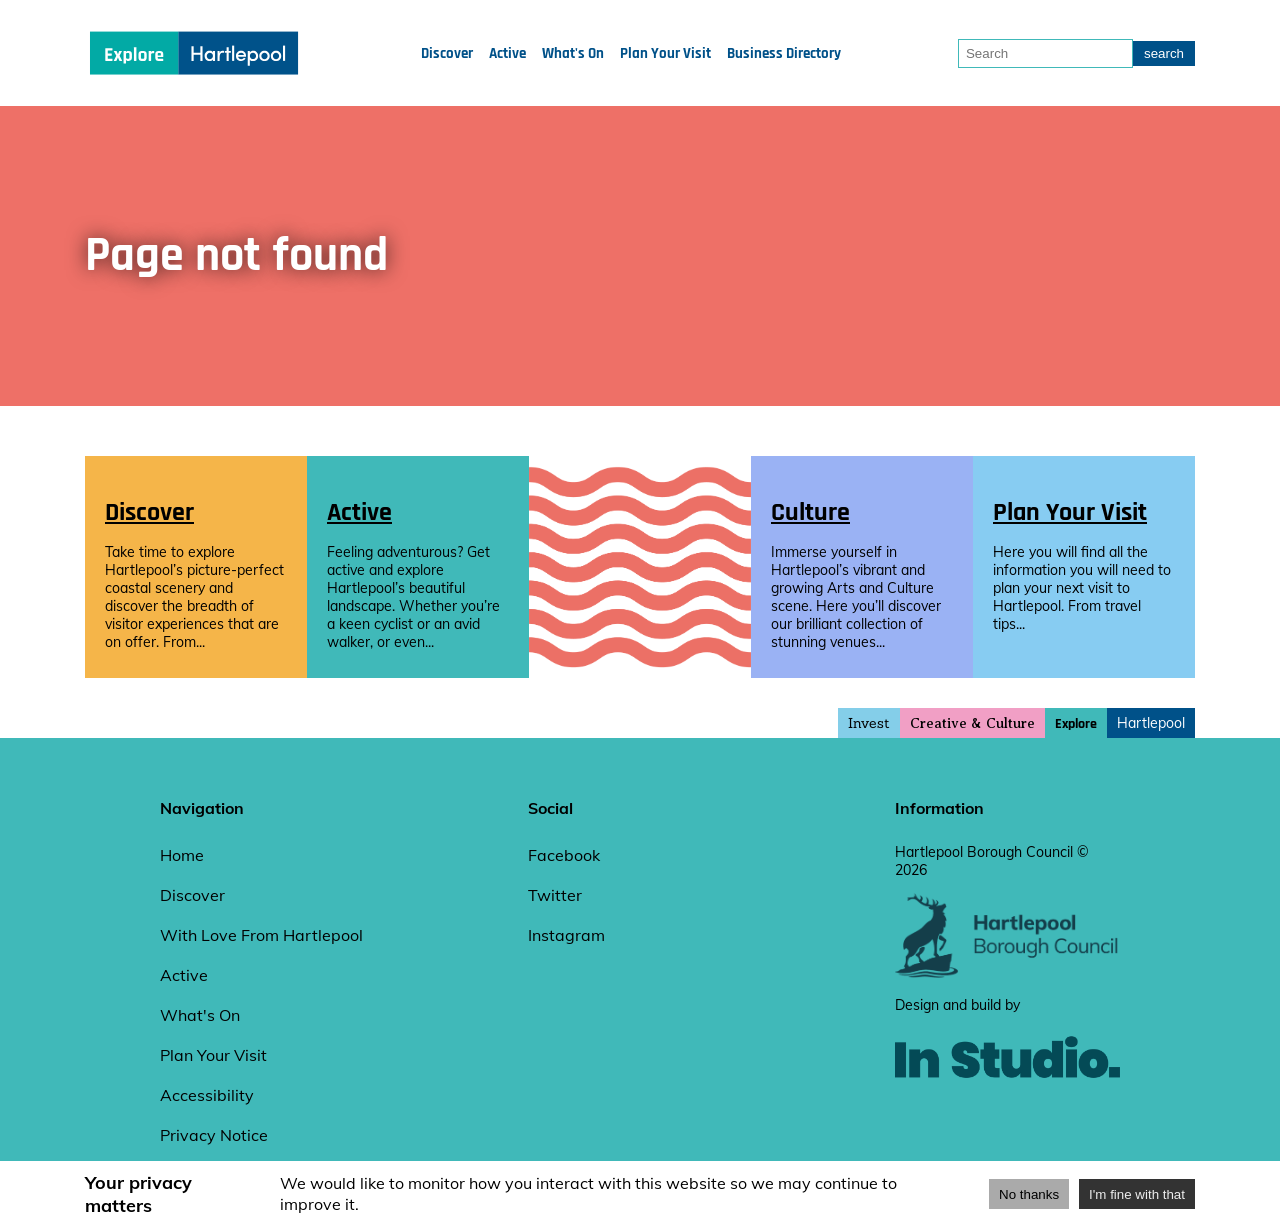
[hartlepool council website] (1007, 973)
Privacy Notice (214, 1135)
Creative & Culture (972, 723)
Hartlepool (1151, 723)
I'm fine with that (1137, 1194)
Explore (1076, 724)
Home (182, 855)
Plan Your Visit (665, 53)
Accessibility (207, 1095)
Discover (447, 53)
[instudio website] (1007, 1111)
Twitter (555, 895)
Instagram (566, 935)
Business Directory (784, 53)
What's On (573, 53)
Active (507, 53)
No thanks (1029, 1194)
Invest (869, 723)
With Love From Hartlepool (261, 935)
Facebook (564, 855)
